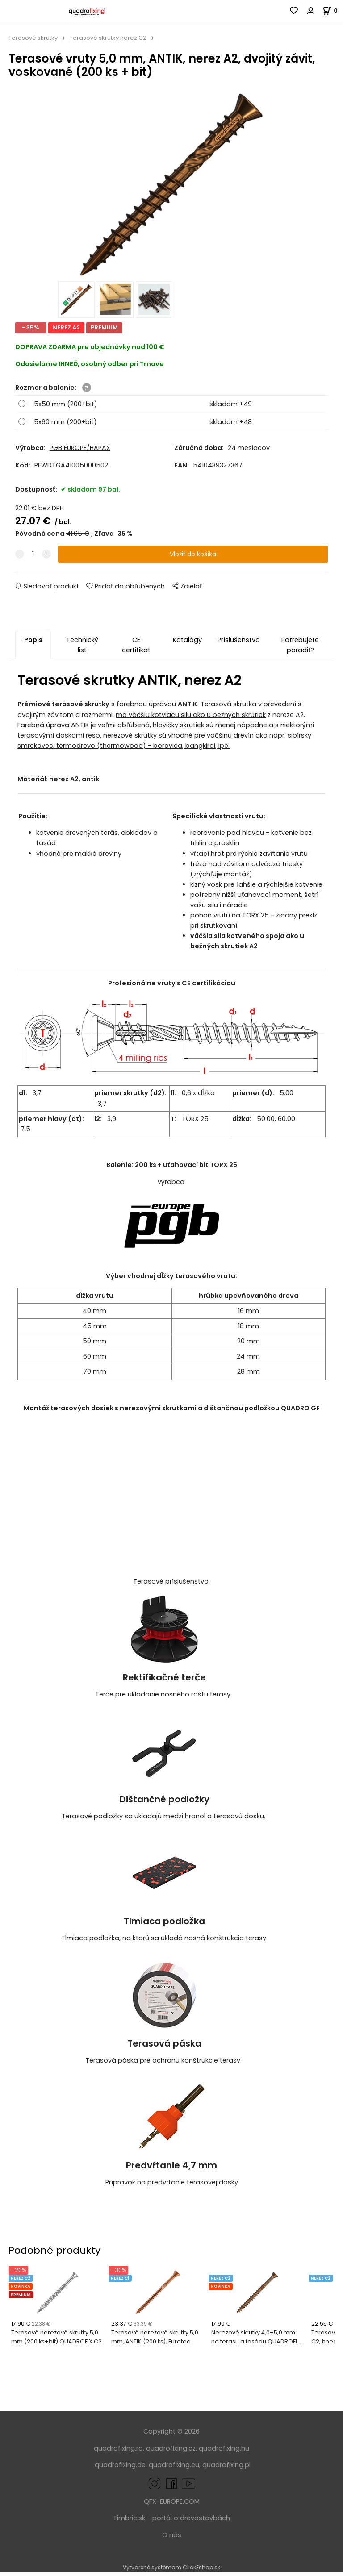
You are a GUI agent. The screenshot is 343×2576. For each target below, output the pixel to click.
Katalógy (187, 643)
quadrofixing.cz (171, 2451)
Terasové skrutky (33, 37)
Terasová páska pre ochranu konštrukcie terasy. (164, 2063)
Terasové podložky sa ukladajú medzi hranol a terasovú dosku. (164, 1819)
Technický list (82, 648)
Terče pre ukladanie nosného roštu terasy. (164, 1697)
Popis (33, 643)
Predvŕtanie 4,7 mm (171, 2169)
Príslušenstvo (238, 643)
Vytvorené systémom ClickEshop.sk (171, 2571)
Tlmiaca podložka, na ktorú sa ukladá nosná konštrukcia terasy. (164, 1942)
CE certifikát (136, 648)
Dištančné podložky (164, 1803)
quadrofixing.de (120, 2468)
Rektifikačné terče (164, 1681)
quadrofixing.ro (118, 2451)
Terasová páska (164, 2047)
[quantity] (33, 558)
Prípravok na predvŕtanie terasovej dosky (171, 2185)
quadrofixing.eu (174, 2468)
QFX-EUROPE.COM (172, 2505)
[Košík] (332, 10)
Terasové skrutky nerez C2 (108, 37)
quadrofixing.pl (226, 2468)
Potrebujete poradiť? (300, 648)
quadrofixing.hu (224, 2451)
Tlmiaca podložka (164, 1925)
